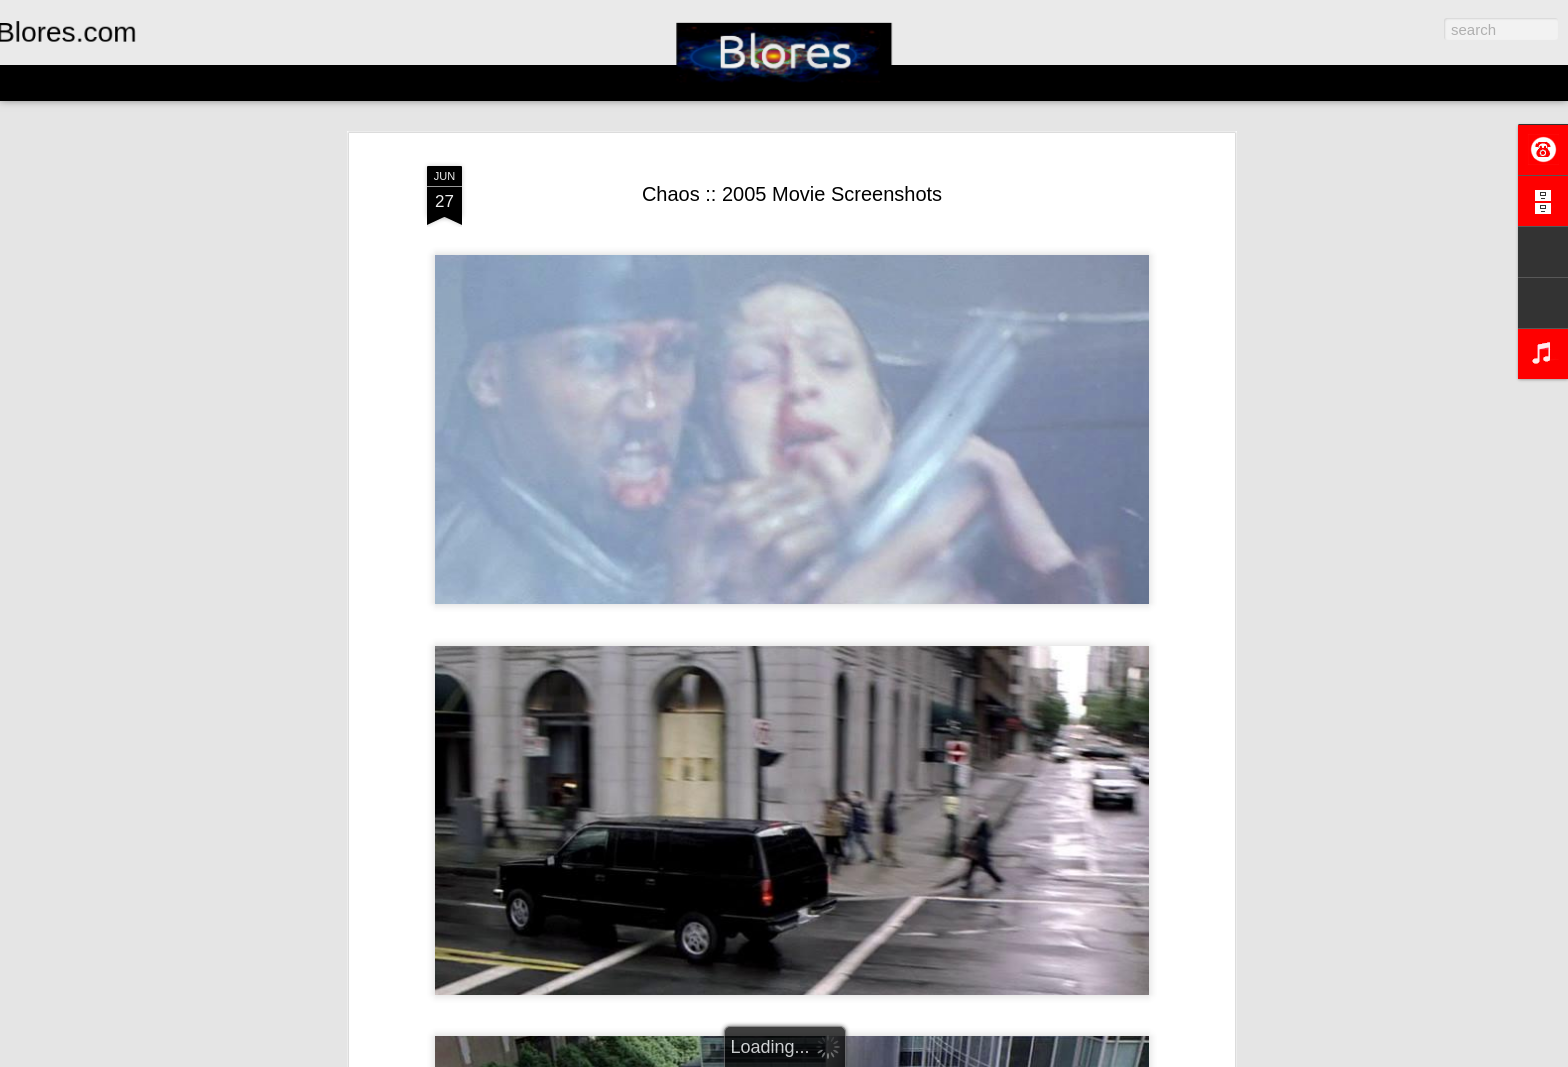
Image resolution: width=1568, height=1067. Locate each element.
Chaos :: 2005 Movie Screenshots (792, 194)
